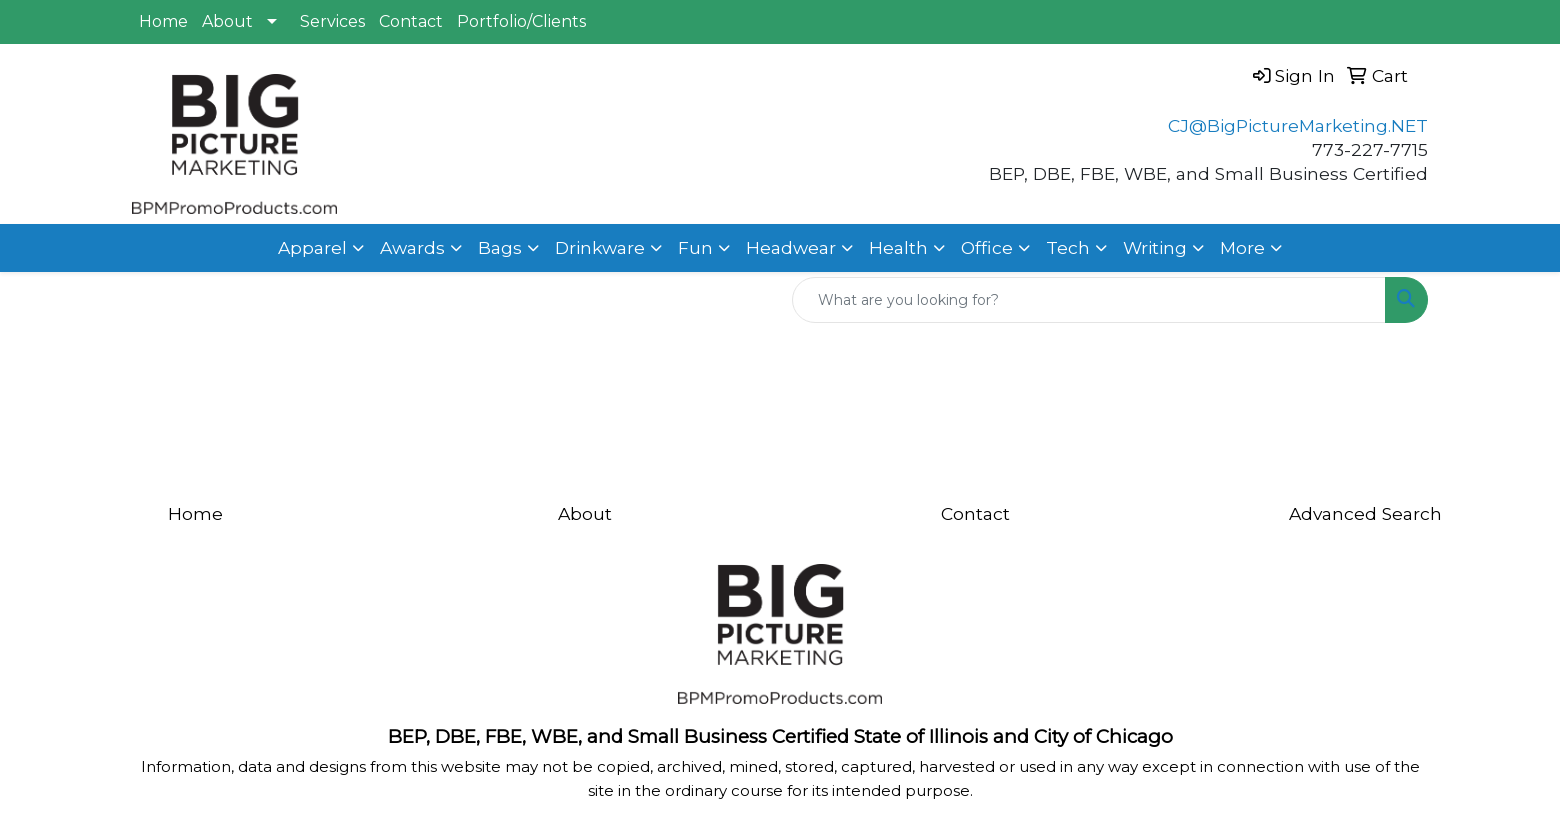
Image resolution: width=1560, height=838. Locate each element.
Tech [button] (1068, 247)
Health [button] (898, 247)
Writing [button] (1155, 247)
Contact (411, 21)
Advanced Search (1365, 513)
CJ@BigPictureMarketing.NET (1298, 125)
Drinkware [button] (600, 247)
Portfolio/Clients (521, 21)
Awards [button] (412, 247)
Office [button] (987, 247)
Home (163, 21)
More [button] (1242, 247)
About (227, 21)
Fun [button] (695, 247)
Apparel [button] (312, 247)
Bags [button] (500, 247)
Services (332, 21)
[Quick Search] (1089, 300)
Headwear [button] (791, 247)
